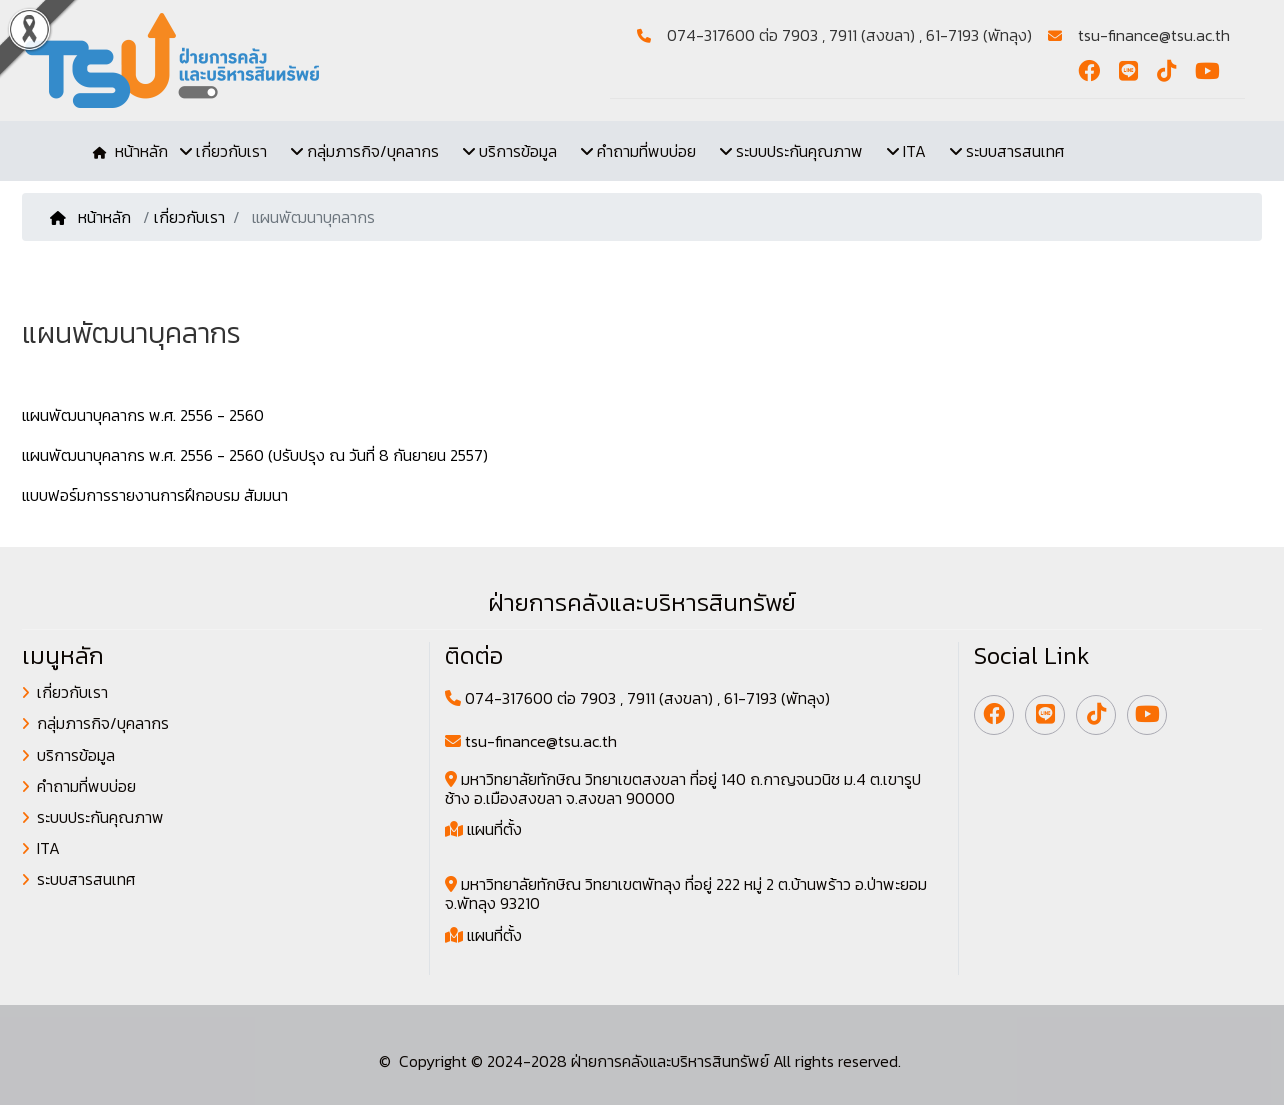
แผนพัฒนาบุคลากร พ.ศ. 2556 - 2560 (143, 415)
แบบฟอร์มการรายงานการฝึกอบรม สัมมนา (155, 495)
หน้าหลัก (92, 217)
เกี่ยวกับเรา (189, 217)
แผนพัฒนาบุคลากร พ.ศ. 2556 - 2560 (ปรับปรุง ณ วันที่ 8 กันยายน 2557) (255, 455)
